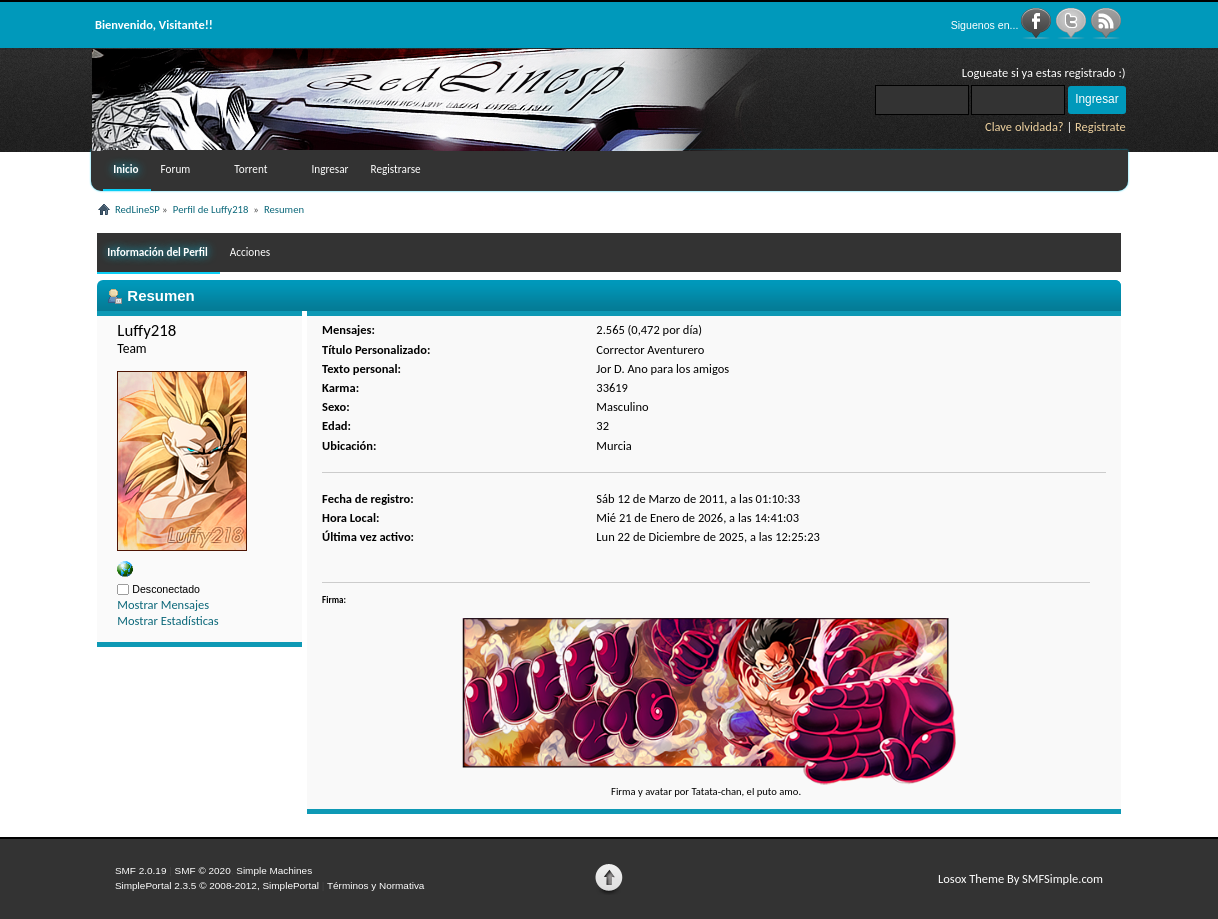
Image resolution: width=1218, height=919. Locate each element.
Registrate (1100, 126)
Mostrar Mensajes (163, 604)
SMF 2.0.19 (141, 870)
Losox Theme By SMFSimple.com (1020, 878)
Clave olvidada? (1024, 126)
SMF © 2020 (203, 870)
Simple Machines (274, 870)
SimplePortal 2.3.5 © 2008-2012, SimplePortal (217, 885)
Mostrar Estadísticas (167, 620)
